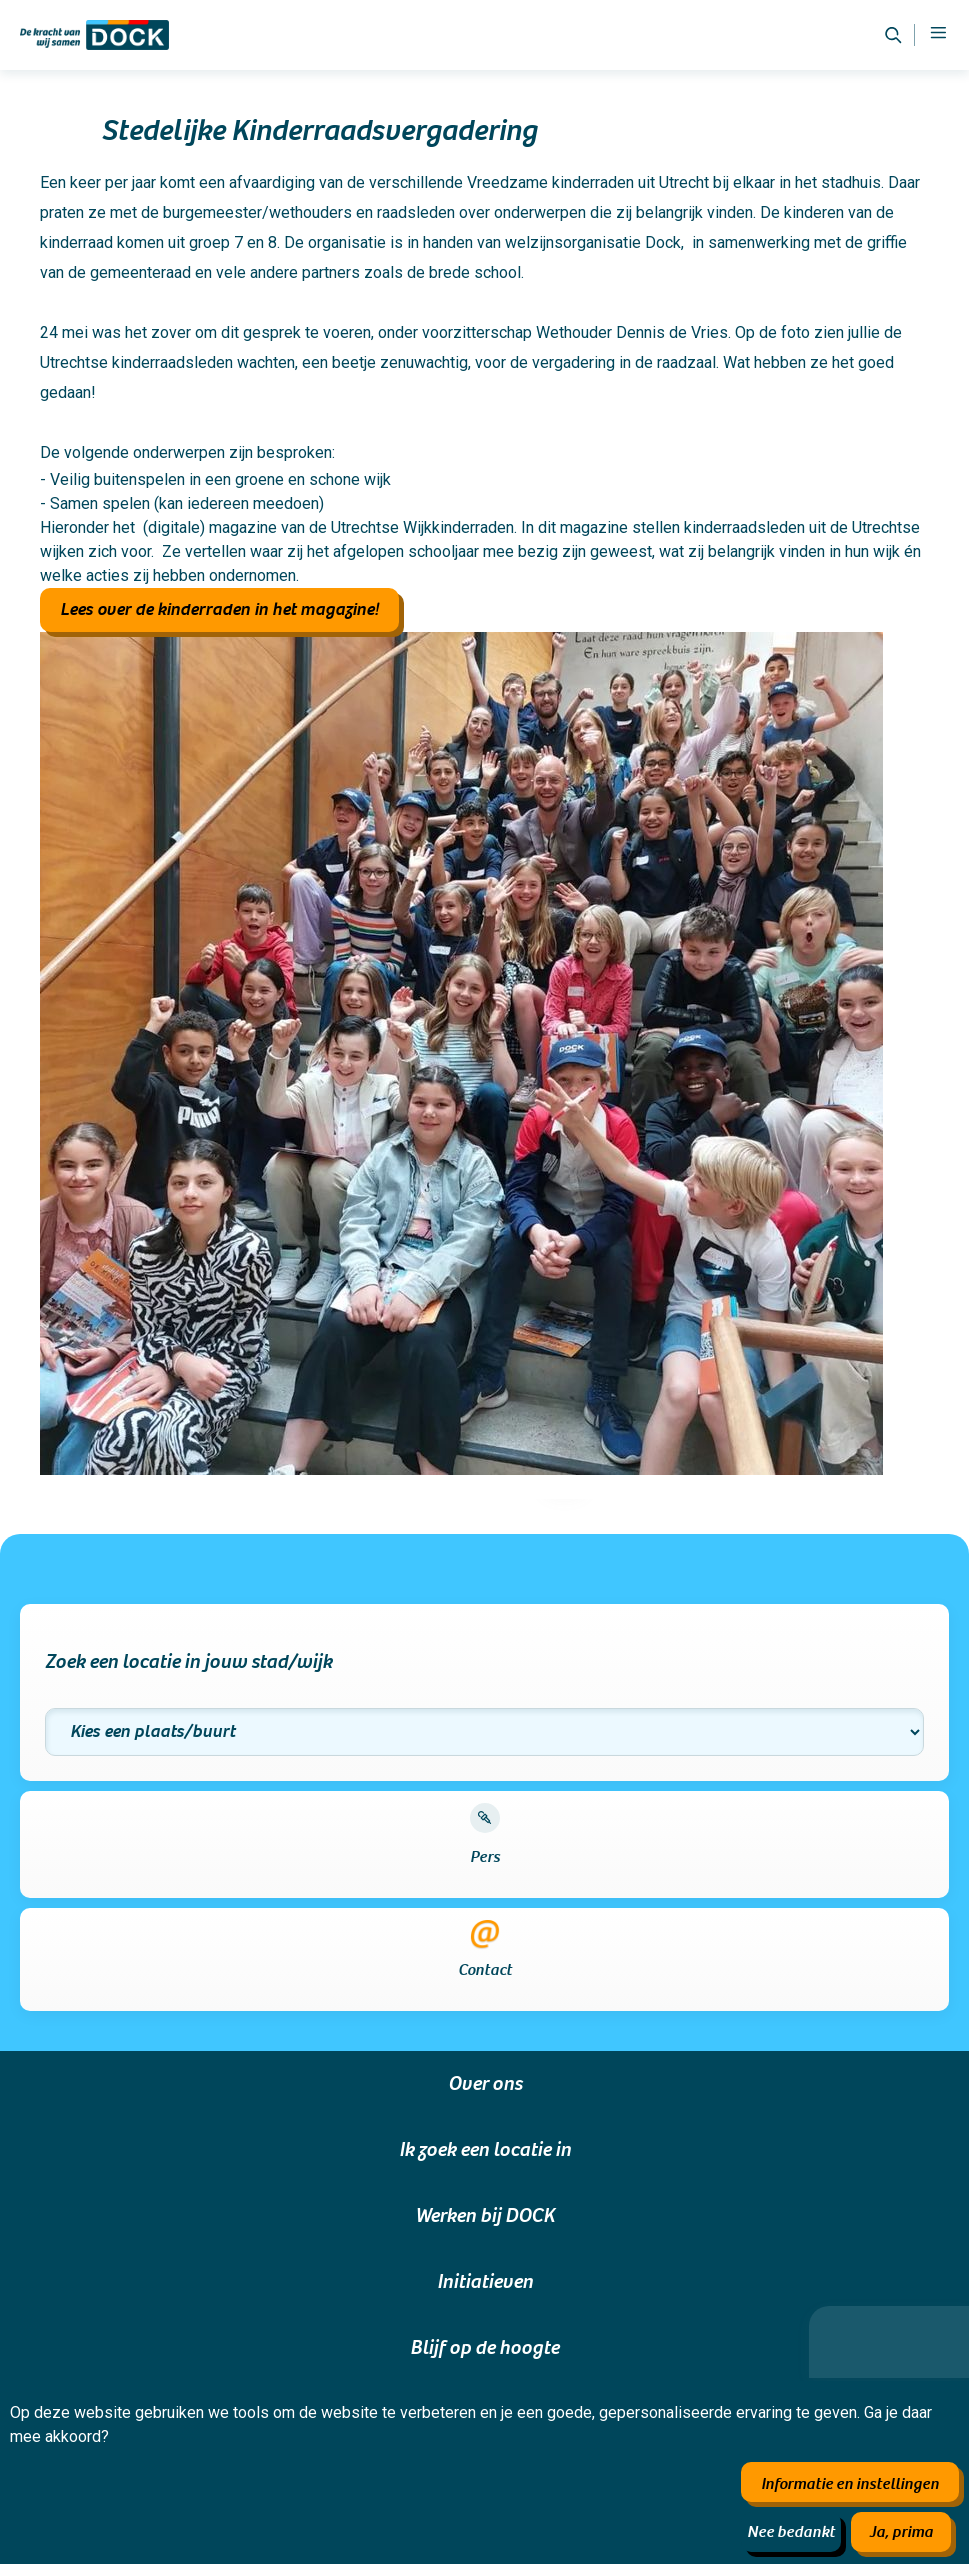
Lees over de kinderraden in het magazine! (219, 609)
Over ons (485, 2084)
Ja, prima (901, 2532)
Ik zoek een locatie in (485, 2150)
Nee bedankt (791, 2532)
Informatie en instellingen (850, 2484)
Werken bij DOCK (485, 2216)
